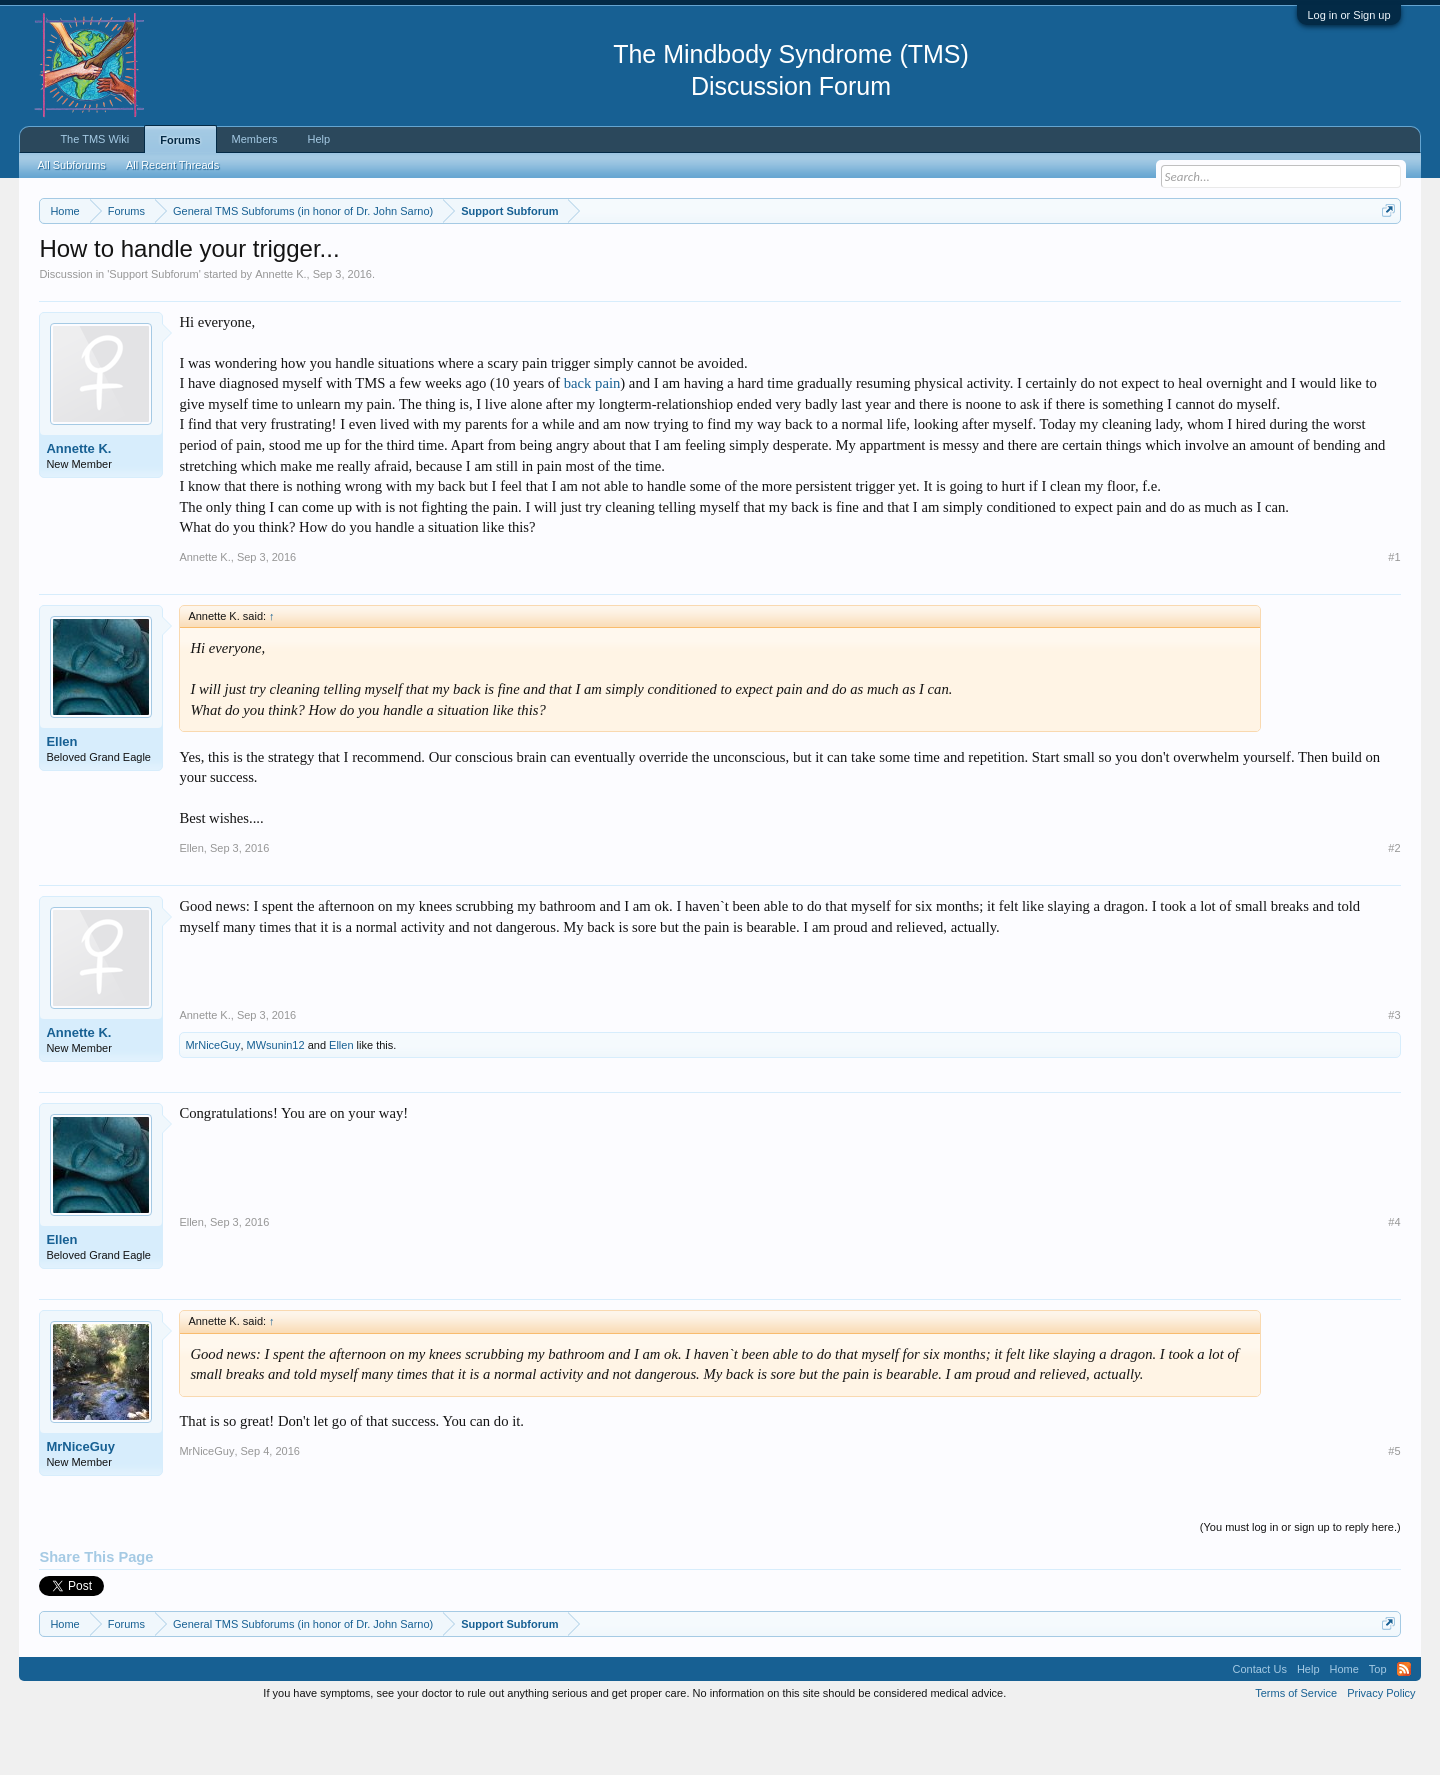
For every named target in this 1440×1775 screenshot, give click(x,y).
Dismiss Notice (1384, 257)
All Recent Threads (172, 165)
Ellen (61, 801)
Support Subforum (153, 334)
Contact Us (1259, 1729)
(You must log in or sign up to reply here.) (1300, 1588)
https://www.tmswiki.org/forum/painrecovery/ (955, 259)
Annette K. (280, 334)
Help (318, 139)
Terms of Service (1296, 1753)
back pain (592, 444)
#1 (1394, 617)
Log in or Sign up (1348, 15)
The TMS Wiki (94, 139)
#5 (1394, 1511)
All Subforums (71, 165)
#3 (1394, 1075)
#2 (1394, 908)
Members (255, 139)
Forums (180, 140)
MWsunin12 (276, 1105)
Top (1378, 1729)
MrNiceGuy (212, 1105)
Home (1344, 1729)
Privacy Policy (1381, 1753)
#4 (1394, 1282)
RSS (1404, 1729)
